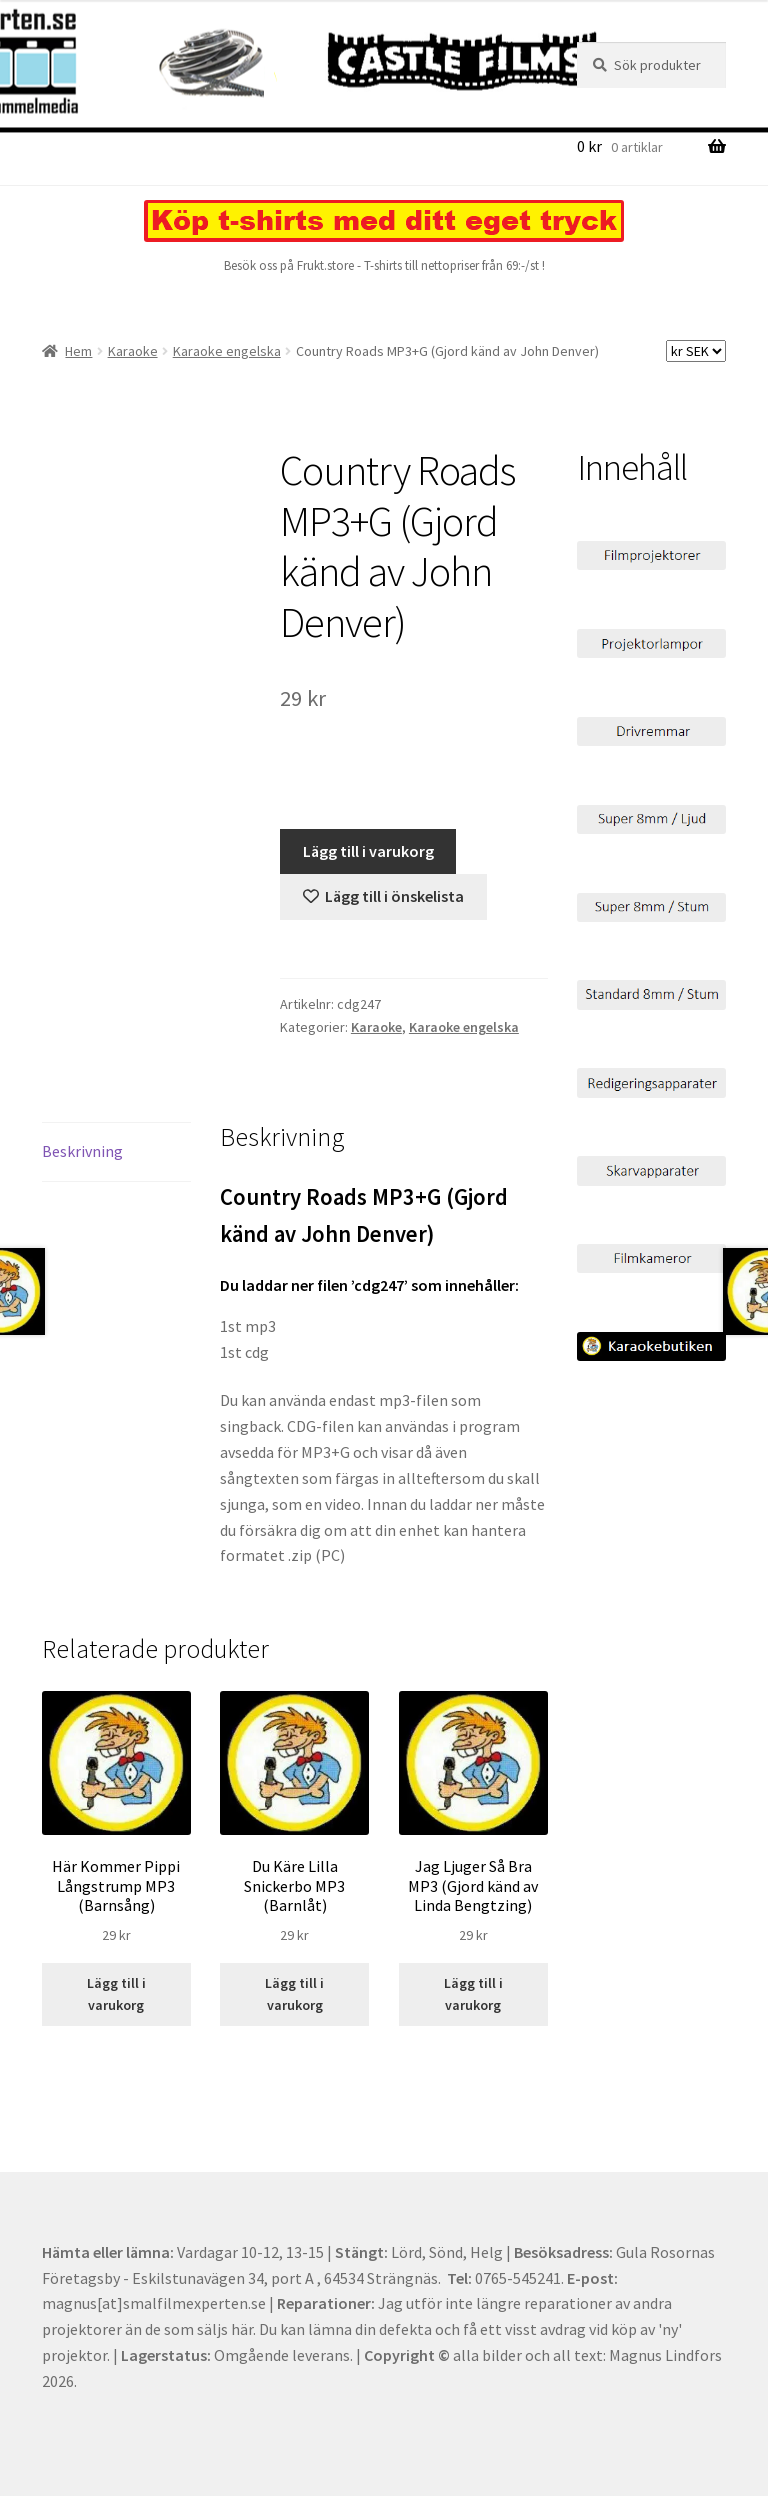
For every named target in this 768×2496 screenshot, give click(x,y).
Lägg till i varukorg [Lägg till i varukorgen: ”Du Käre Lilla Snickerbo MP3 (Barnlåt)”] (294, 1994)
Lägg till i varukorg (368, 851)
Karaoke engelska (227, 351)
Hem (78, 351)
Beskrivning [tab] (82, 1151)
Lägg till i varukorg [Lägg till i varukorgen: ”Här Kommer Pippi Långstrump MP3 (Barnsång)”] (116, 1994)
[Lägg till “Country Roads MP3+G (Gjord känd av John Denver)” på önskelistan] (383, 897)
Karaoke (133, 351)
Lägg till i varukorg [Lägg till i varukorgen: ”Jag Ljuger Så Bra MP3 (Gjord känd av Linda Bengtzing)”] (473, 1994)
